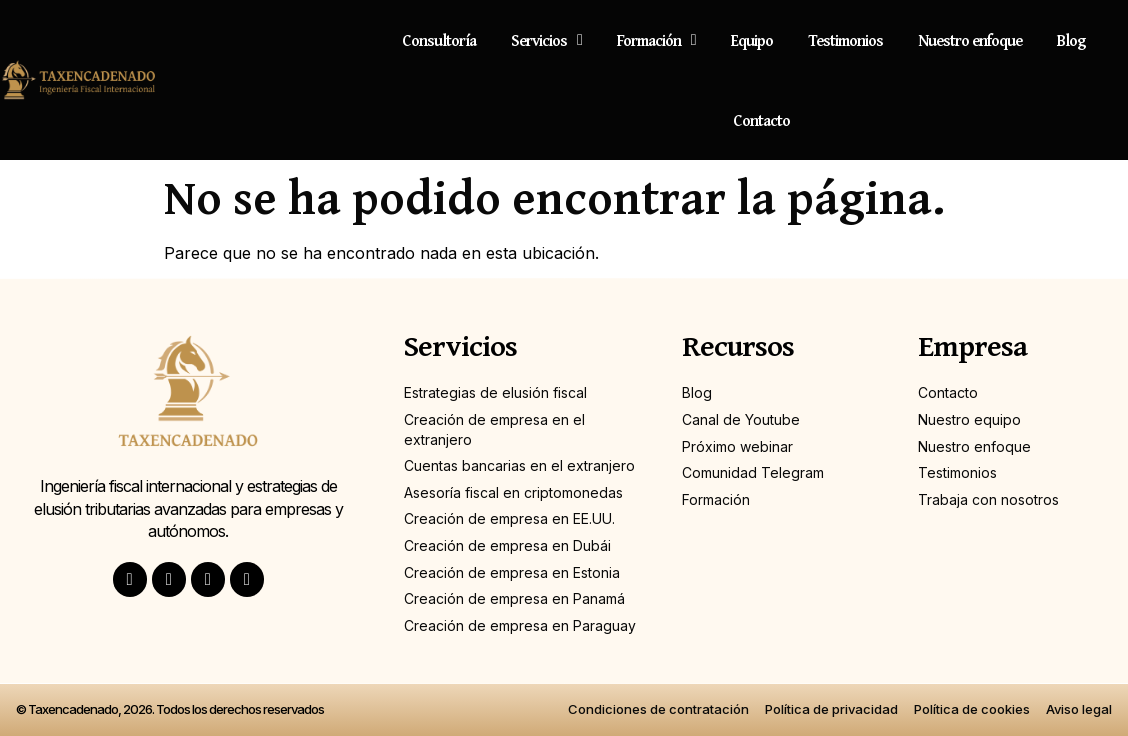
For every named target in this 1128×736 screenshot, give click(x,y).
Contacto (761, 120)
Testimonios (845, 40)
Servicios (546, 40)
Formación (656, 40)
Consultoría (439, 40)
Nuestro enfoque (970, 40)
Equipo (752, 40)
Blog (1071, 40)
